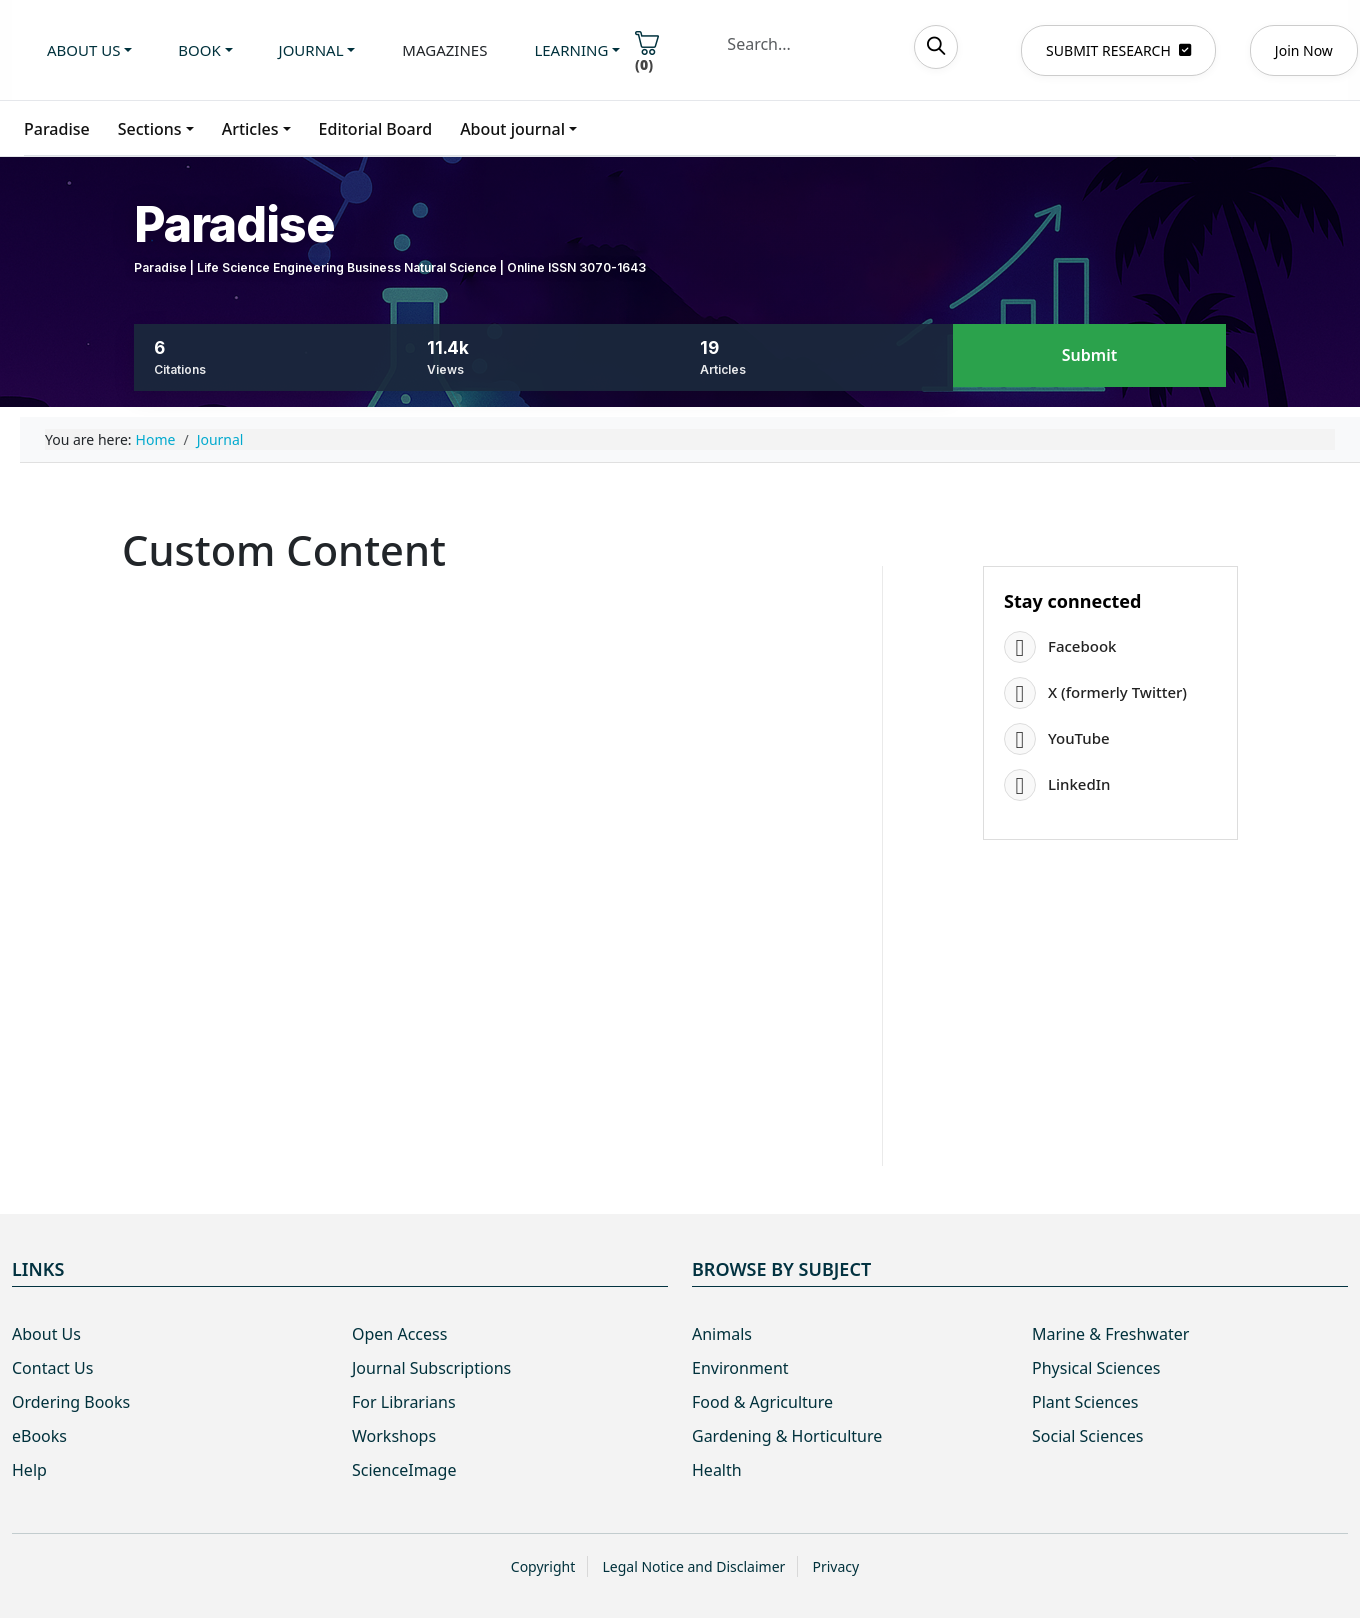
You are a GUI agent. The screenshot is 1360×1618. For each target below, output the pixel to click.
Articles (250, 129)
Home (156, 439)
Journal (220, 439)
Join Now (1304, 50)
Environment (740, 1368)
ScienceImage (404, 1470)
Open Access (399, 1334)
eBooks (39, 1436)
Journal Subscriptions (431, 1368)
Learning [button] (571, 50)
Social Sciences (1087, 1436)
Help (29, 1470)
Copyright (543, 1566)
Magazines (444, 50)
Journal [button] (311, 50)
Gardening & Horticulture (787, 1436)
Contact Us (52, 1368)
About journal (512, 129)
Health (717, 1470)
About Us (46, 1334)
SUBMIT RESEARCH (1118, 50)
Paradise (57, 129)
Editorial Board (376, 129)
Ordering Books (71, 1402)
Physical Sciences (1096, 1368)
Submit (1089, 356)
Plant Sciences (1085, 1402)
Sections (150, 129)
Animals (722, 1334)
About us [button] (83, 50)
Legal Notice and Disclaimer (693, 1566)
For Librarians (404, 1402)
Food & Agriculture (762, 1402)
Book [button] (199, 50)
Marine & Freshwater (1110, 1334)
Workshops (394, 1436)
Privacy (835, 1566)
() (647, 52)
